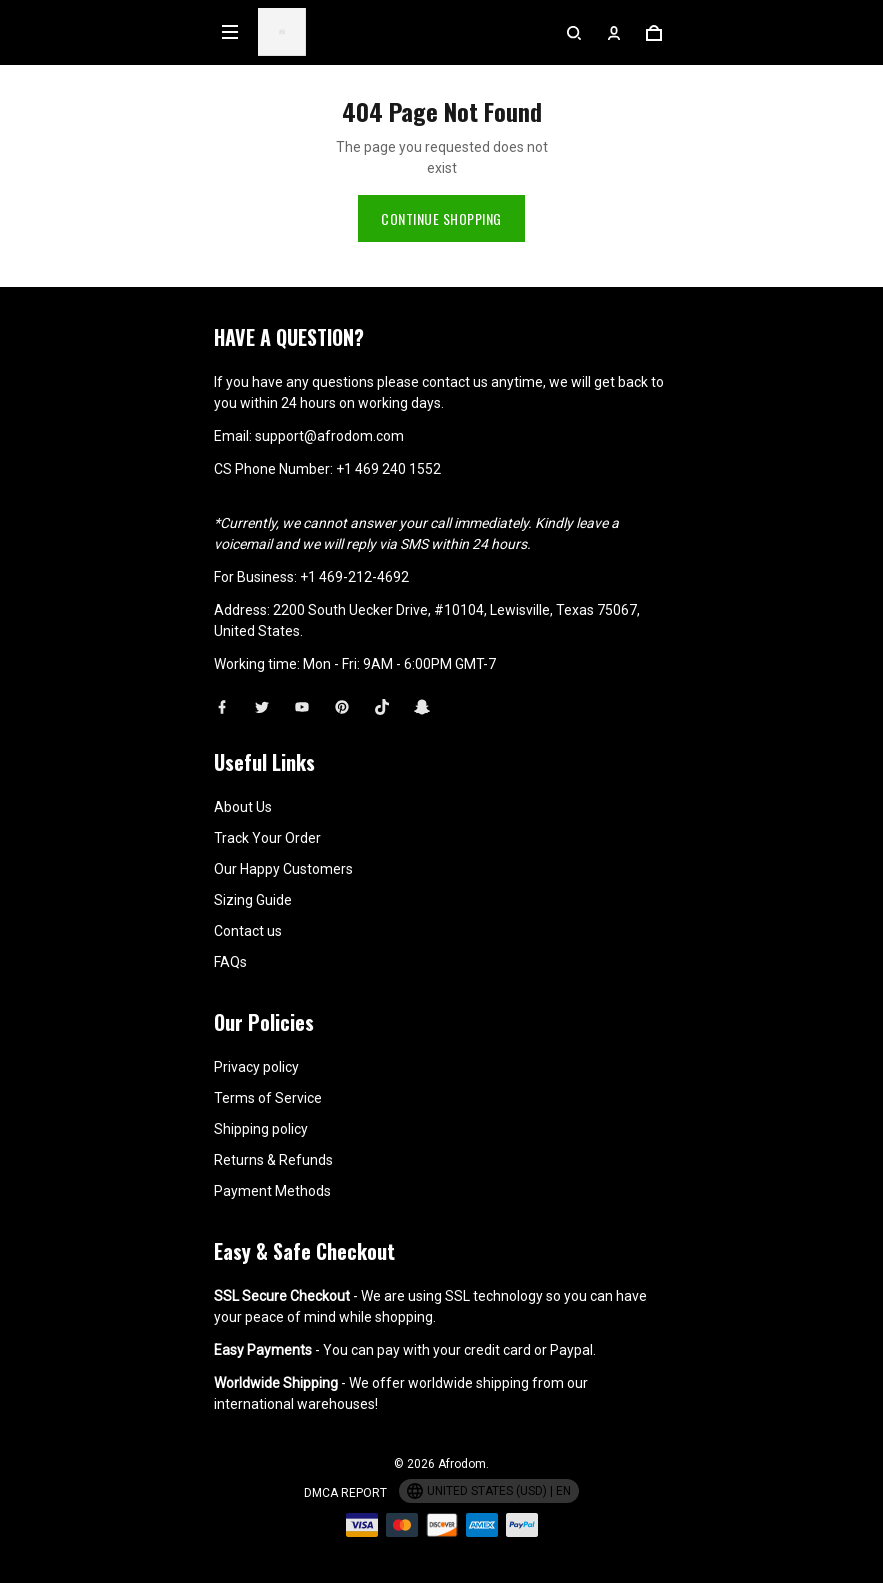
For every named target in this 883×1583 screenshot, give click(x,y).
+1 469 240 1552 (388, 469)
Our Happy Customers (283, 869)
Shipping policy (261, 1129)
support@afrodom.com (329, 436)
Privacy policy (256, 1067)
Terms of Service (268, 1098)
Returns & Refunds (273, 1160)
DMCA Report (345, 1493)
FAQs (230, 962)
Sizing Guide (253, 900)
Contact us (248, 931)
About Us (243, 807)
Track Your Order (267, 838)
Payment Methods (272, 1191)
